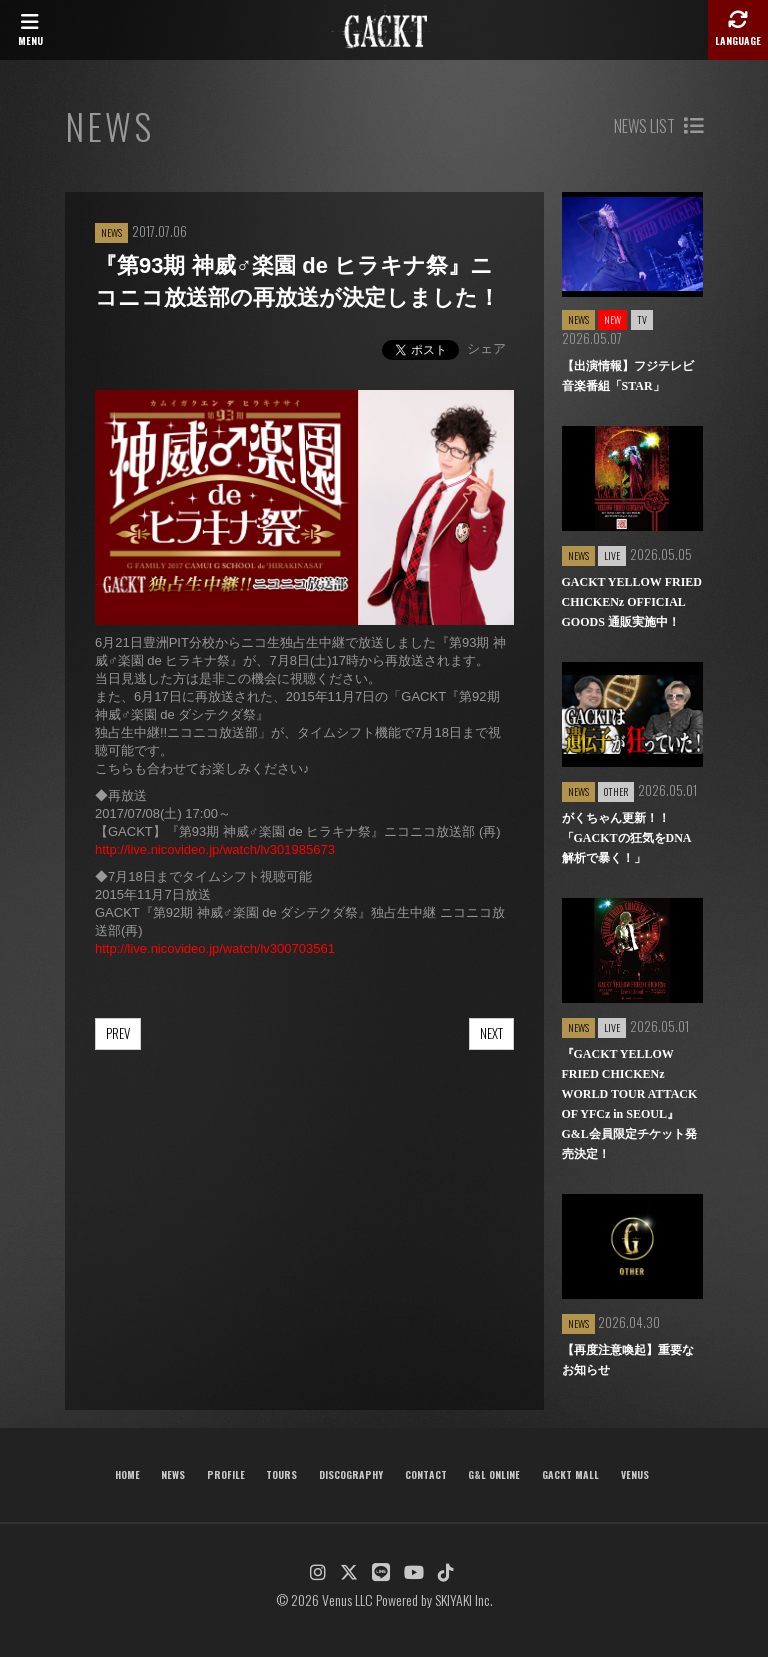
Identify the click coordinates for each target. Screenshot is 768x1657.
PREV (118, 1033)
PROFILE (226, 1474)
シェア (486, 348)
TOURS (281, 1474)
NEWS (173, 1474)
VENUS (635, 1474)
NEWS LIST (658, 126)
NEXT (491, 1033)
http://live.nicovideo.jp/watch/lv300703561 (215, 948)
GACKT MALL (570, 1474)
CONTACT (426, 1474)
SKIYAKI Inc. (464, 1599)
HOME (127, 1474)
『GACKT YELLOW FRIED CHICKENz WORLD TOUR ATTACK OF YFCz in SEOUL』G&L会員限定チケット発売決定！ (630, 1104)
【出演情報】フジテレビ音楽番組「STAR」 (628, 376)
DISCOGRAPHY (351, 1474)
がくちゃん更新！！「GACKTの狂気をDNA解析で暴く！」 (627, 838)
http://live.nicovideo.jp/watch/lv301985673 (215, 849)
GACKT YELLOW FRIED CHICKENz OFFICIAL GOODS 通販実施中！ (632, 602)
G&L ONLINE (494, 1474)
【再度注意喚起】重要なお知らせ (628, 1360)
